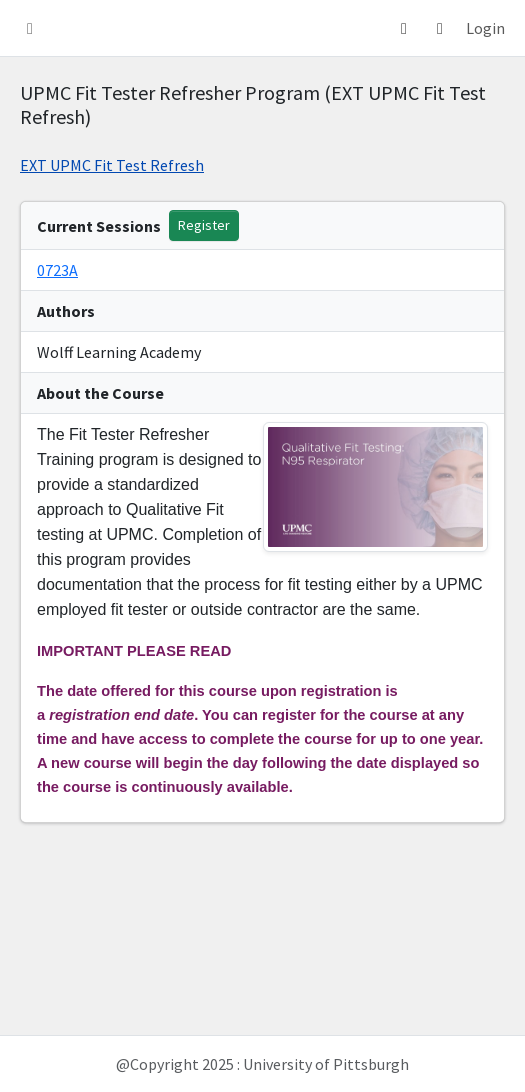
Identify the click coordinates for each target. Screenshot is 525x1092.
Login (485, 28)
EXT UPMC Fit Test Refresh (112, 165)
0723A (57, 270)
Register (204, 225)
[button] (30, 28)
